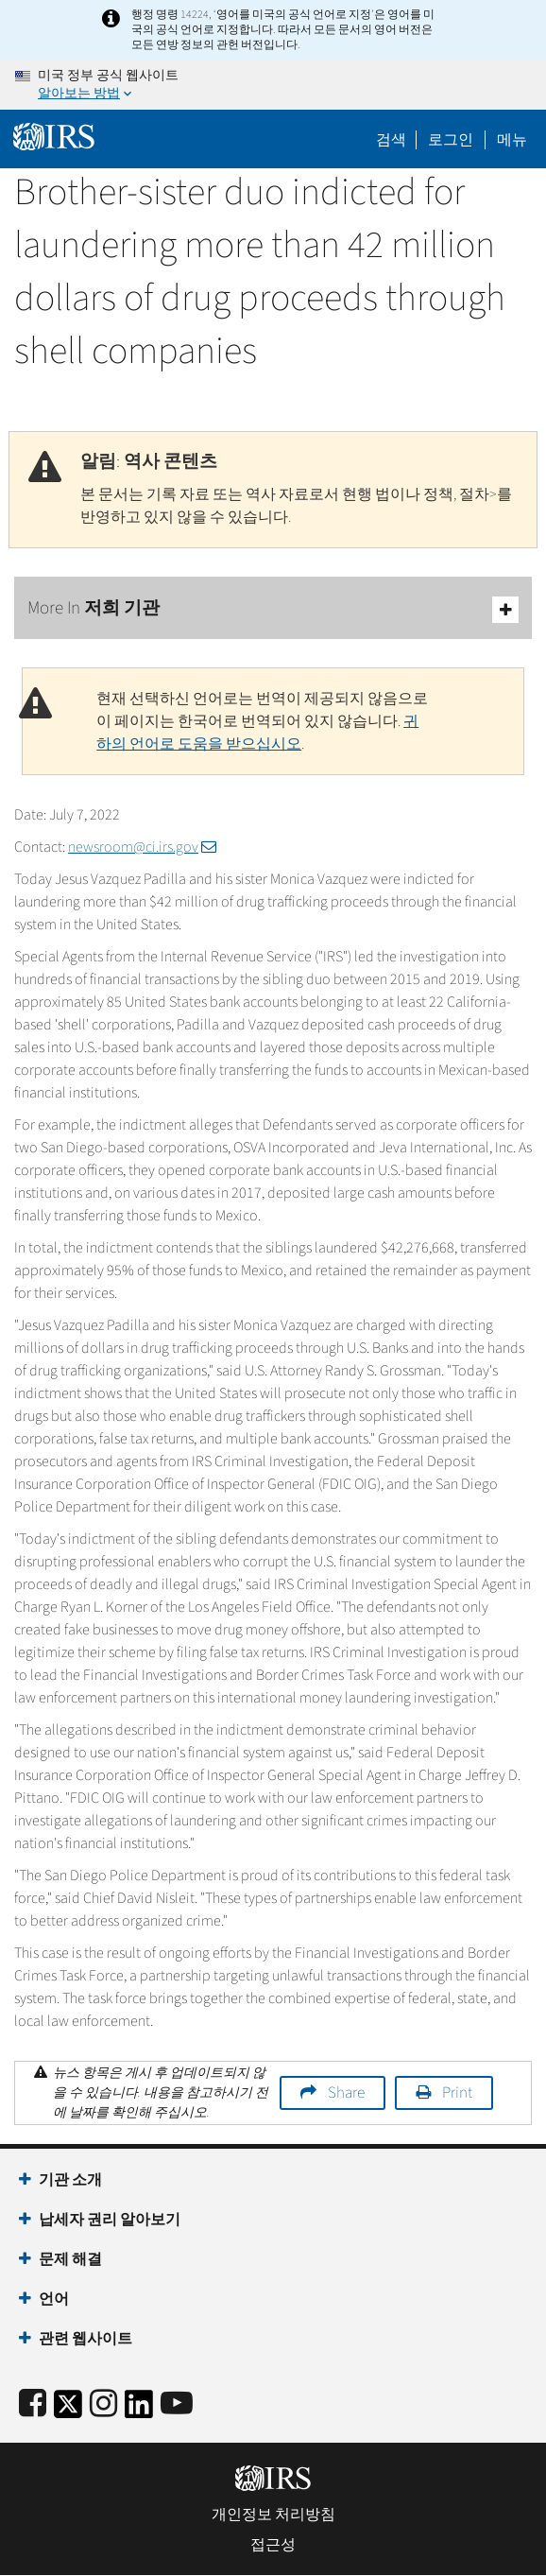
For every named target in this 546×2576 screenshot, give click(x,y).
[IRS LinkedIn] (139, 2410)
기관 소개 (70, 2180)
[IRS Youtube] (177, 2404)
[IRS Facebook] (32, 2404)
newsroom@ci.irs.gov (142, 847)
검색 (391, 139)
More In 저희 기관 (273, 609)
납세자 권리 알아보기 (109, 2219)
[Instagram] (103, 2404)
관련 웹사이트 (85, 2338)
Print (457, 2093)
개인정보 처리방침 (273, 2514)
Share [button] (346, 2093)
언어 (54, 2299)
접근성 (273, 2544)
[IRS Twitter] (68, 2410)
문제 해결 (70, 2259)
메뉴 (512, 139)
